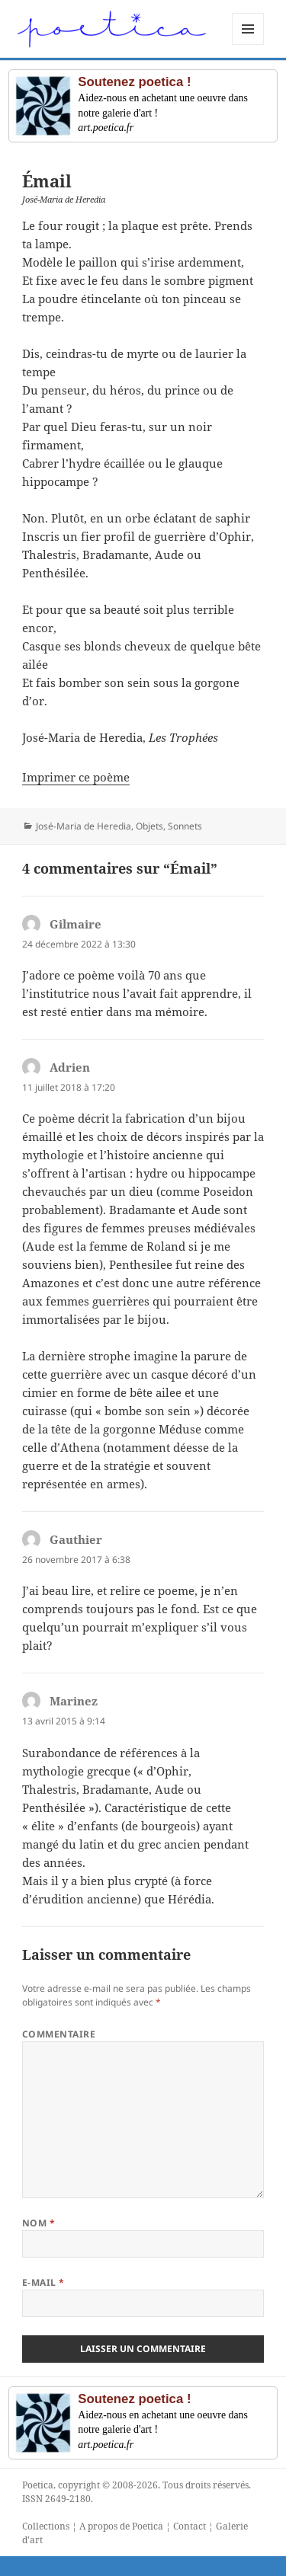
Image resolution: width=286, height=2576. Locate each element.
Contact (189, 2526)
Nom (38, 2222)
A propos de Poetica (121, 2526)
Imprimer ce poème (76, 777)
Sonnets (185, 826)
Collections (45, 2526)
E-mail (43, 2282)
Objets (149, 826)
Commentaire (58, 2034)
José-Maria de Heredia (83, 826)
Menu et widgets (248, 44)
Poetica (37, 2485)
